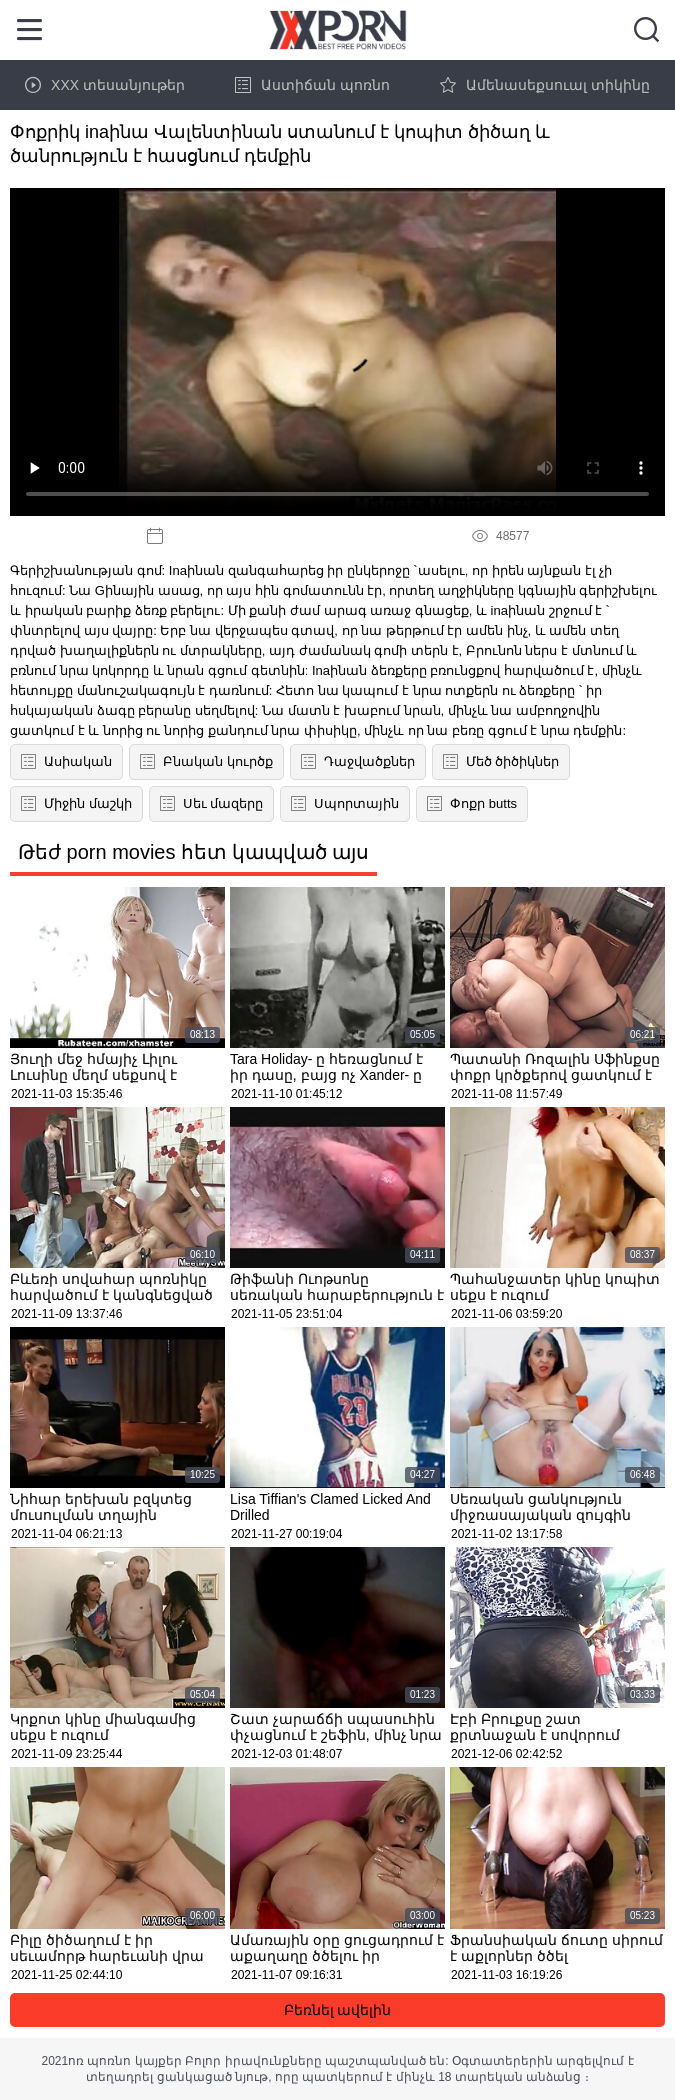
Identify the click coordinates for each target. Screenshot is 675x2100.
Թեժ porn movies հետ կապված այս (193, 852)
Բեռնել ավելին (338, 2010)
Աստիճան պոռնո (312, 85)
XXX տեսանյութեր (105, 85)
